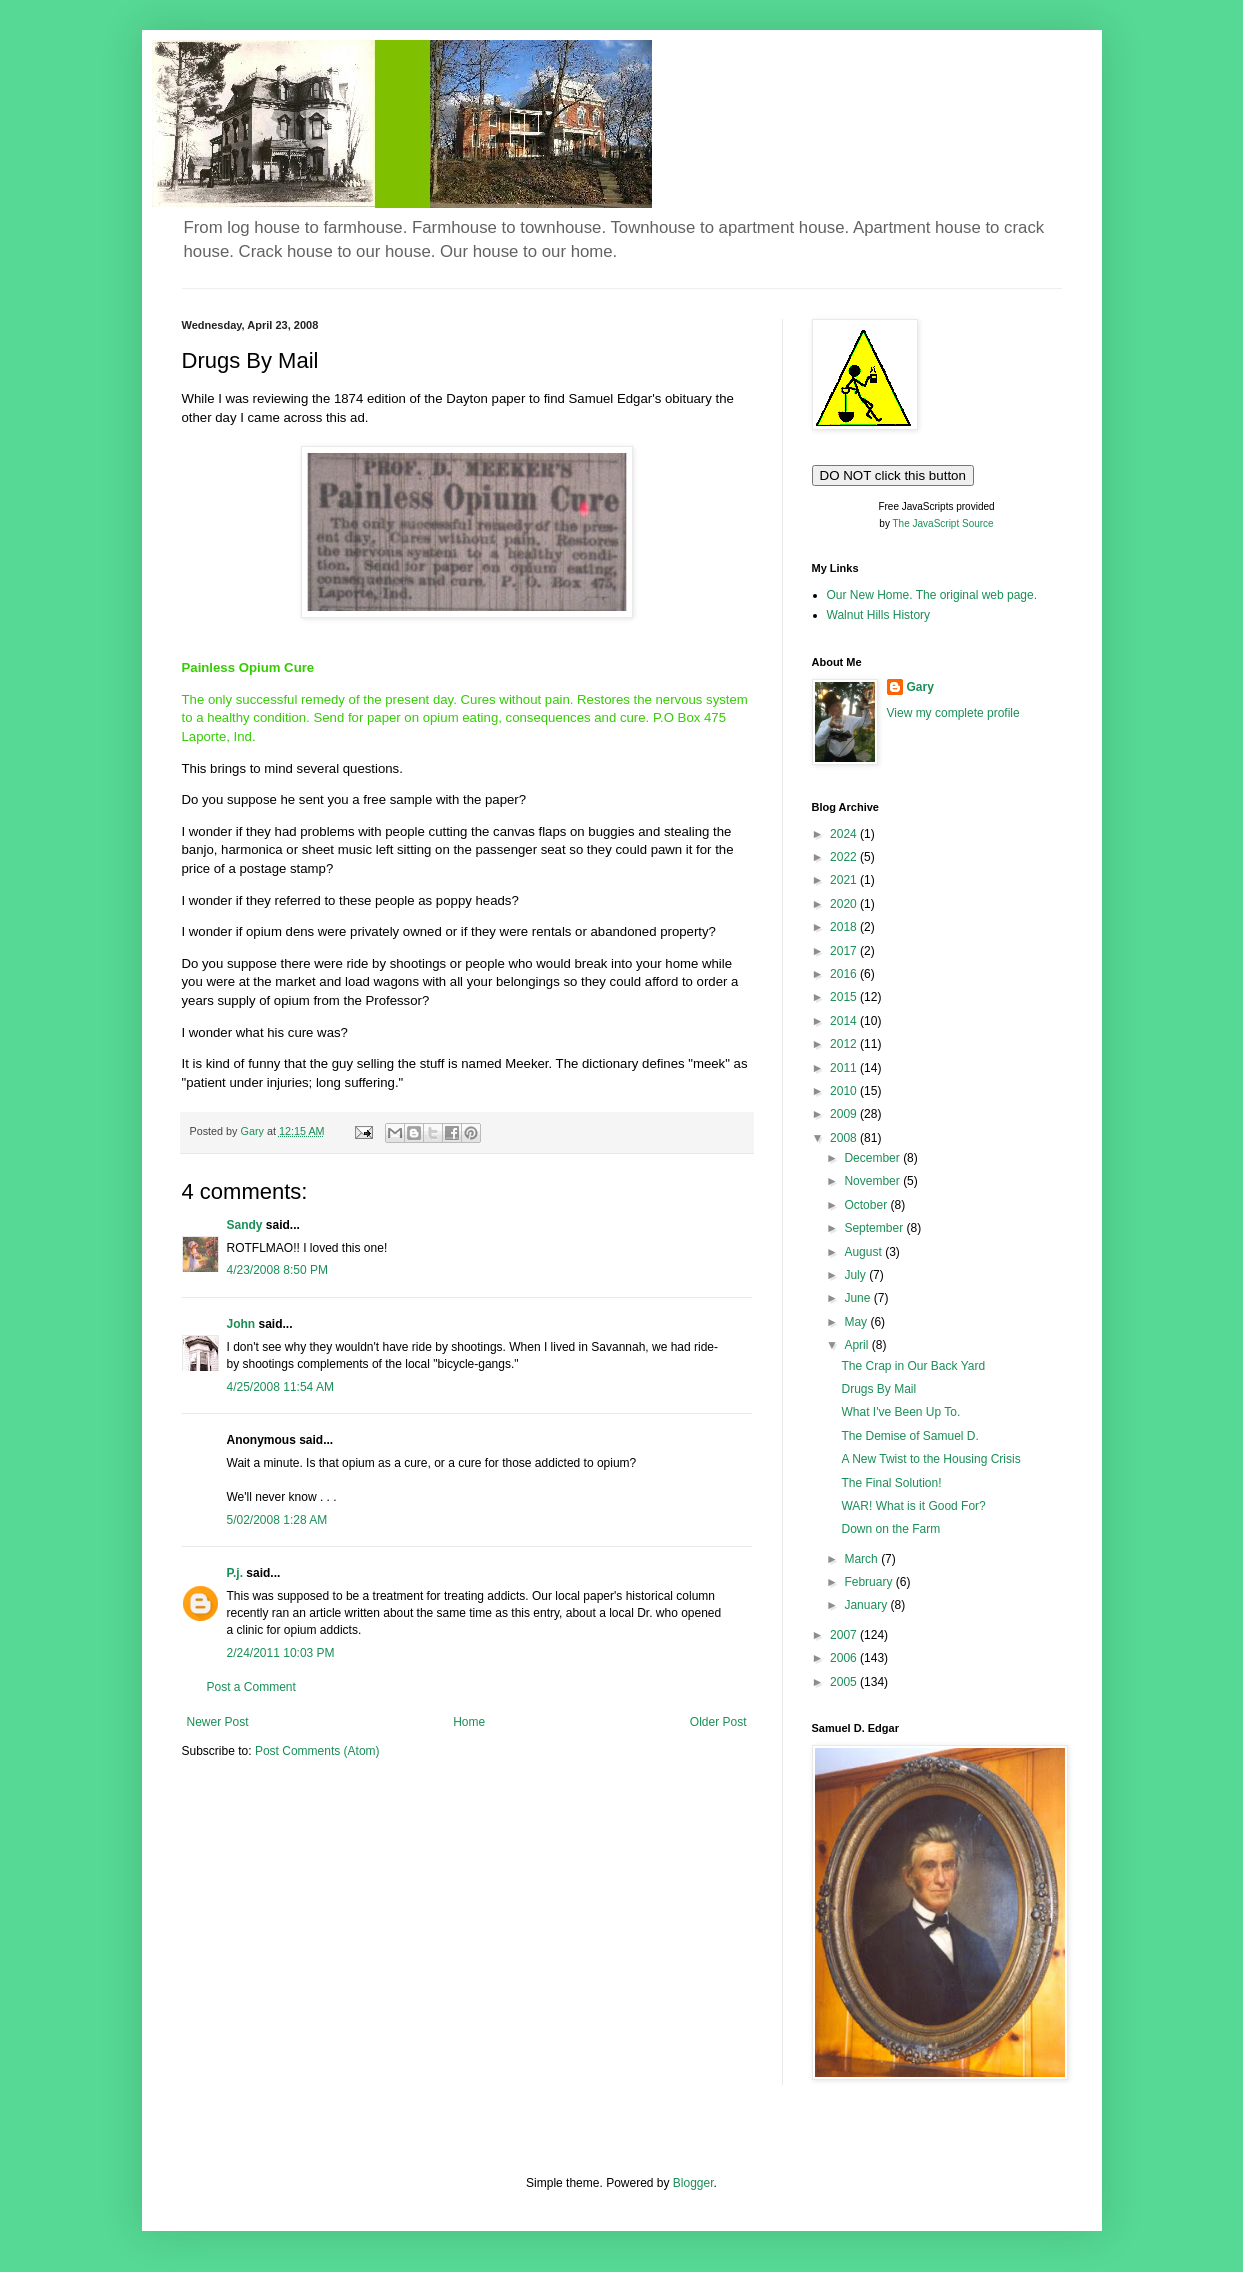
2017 (845, 951)
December (873, 1158)
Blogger (693, 2183)
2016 (845, 974)
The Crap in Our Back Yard (913, 1366)
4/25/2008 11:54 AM (280, 1387)
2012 (845, 1044)
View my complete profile (953, 713)
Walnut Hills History (879, 615)
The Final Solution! (891, 1483)
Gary (920, 687)
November (873, 1181)
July (856, 1275)
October (867, 1205)
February (869, 1582)
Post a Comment (251, 1687)
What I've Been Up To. (900, 1412)
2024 (845, 834)
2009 (845, 1114)
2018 (845, 927)
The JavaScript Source (943, 523)
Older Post (718, 1722)
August (864, 1252)
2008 (845, 1138)
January (867, 1605)
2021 (845, 880)
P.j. (235, 1573)
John (241, 1324)
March (862, 1559)
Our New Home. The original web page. (932, 595)
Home (469, 1722)
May (857, 1322)
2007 (845, 1635)
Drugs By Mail (878, 1389)
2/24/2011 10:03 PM (281, 1653)
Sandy (245, 1225)
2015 (845, 997)
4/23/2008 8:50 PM (277, 1270)
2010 (845, 1091)
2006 (845, 1658)
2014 (845, 1021)
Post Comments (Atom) (317, 1751)
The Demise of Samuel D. (909, 1436)
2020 (845, 904)
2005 (845, 1682)
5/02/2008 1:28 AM (277, 1520)
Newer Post (218, 1722)
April (857, 1345)
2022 (845, 857)
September (875, 1228)
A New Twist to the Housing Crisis (930, 1459)
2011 (845, 1068)
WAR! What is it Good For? (913, 1506)
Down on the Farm (890, 1529)
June (858, 1298)
